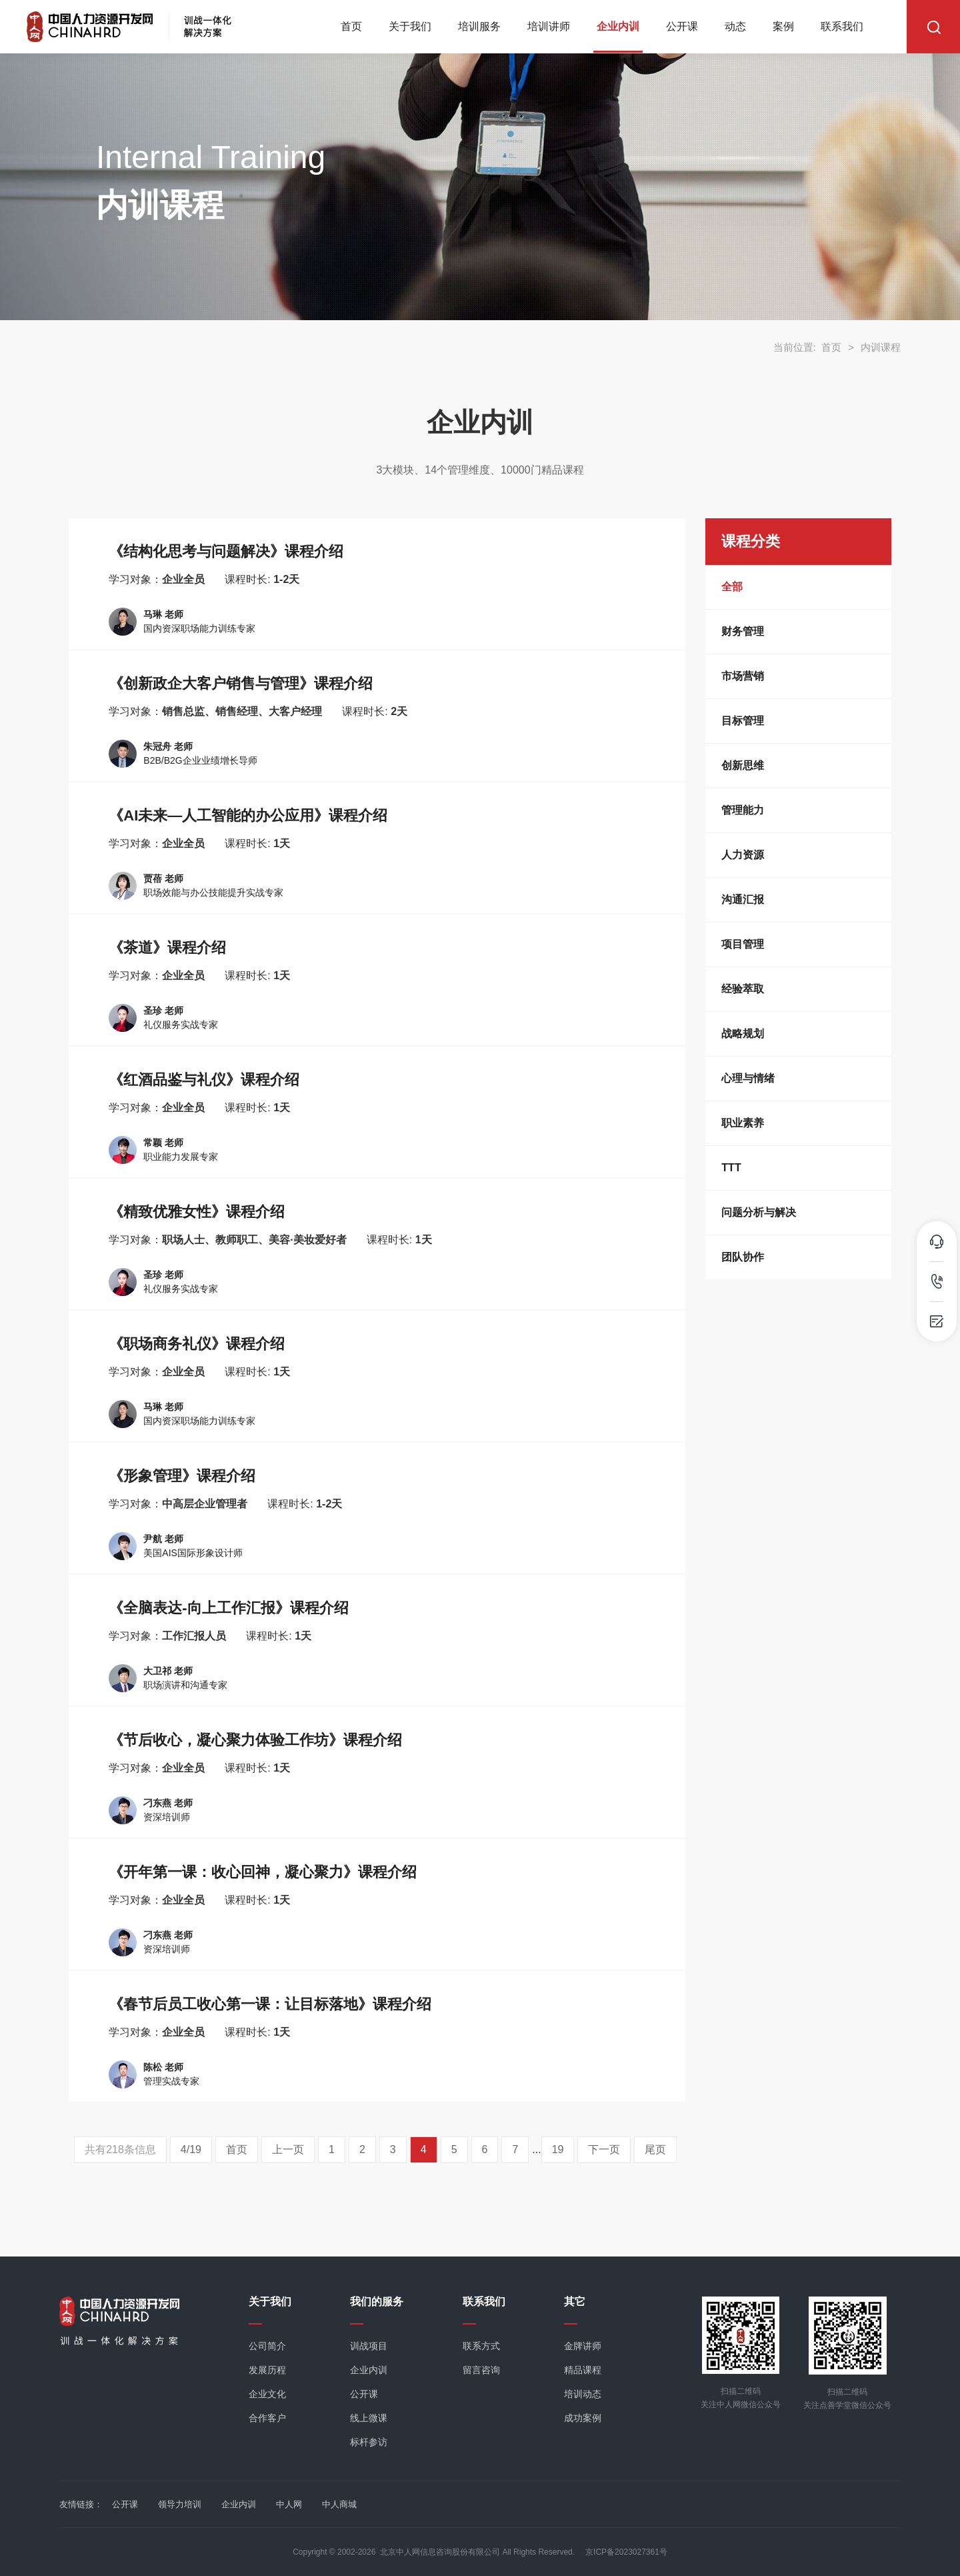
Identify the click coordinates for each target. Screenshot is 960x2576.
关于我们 (410, 26)
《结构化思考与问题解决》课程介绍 (226, 551)
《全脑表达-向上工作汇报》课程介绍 (228, 1607)
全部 (732, 586)
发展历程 (267, 2370)
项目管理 (742, 944)
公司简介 (267, 2346)
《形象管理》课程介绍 (182, 1475)
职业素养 (742, 1123)
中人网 (289, 2504)
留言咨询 (481, 2370)
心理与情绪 (748, 1078)
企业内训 (618, 26)
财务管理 (742, 631)
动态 (735, 26)
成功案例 (582, 2418)
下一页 (604, 2149)
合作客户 (267, 2418)
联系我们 (842, 26)
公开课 (682, 26)
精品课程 (582, 2370)
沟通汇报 (742, 899)
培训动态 (582, 2394)
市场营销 (742, 676)
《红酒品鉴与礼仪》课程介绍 (204, 1079)
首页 (351, 26)
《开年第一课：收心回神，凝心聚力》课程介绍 (263, 1872)
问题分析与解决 (758, 1212)
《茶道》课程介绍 (167, 947)
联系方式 (481, 2346)
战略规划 (742, 1033)
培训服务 (479, 26)
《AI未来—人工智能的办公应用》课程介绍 (248, 815)
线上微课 (368, 2418)
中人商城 (339, 2504)
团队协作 (742, 1257)
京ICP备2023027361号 (626, 2552)
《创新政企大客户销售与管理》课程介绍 (241, 683)
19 (558, 2149)
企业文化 (267, 2394)
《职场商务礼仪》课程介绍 (197, 1343)
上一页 (288, 2149)
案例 (783, 26)
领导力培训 (179, 2504)
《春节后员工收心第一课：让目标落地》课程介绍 (270, 2004)
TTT (731, 1167)
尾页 (655, 2149)
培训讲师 (548, 26)
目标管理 (742, 720)
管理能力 (742, 810)
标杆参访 (368, 2442)
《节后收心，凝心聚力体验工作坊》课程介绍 (255, 1740)
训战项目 (368, 2346)
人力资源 (742, 854)
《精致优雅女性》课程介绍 (197, 1211)
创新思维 (742, 765)
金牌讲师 (582, 2346)
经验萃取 (742, 989)
